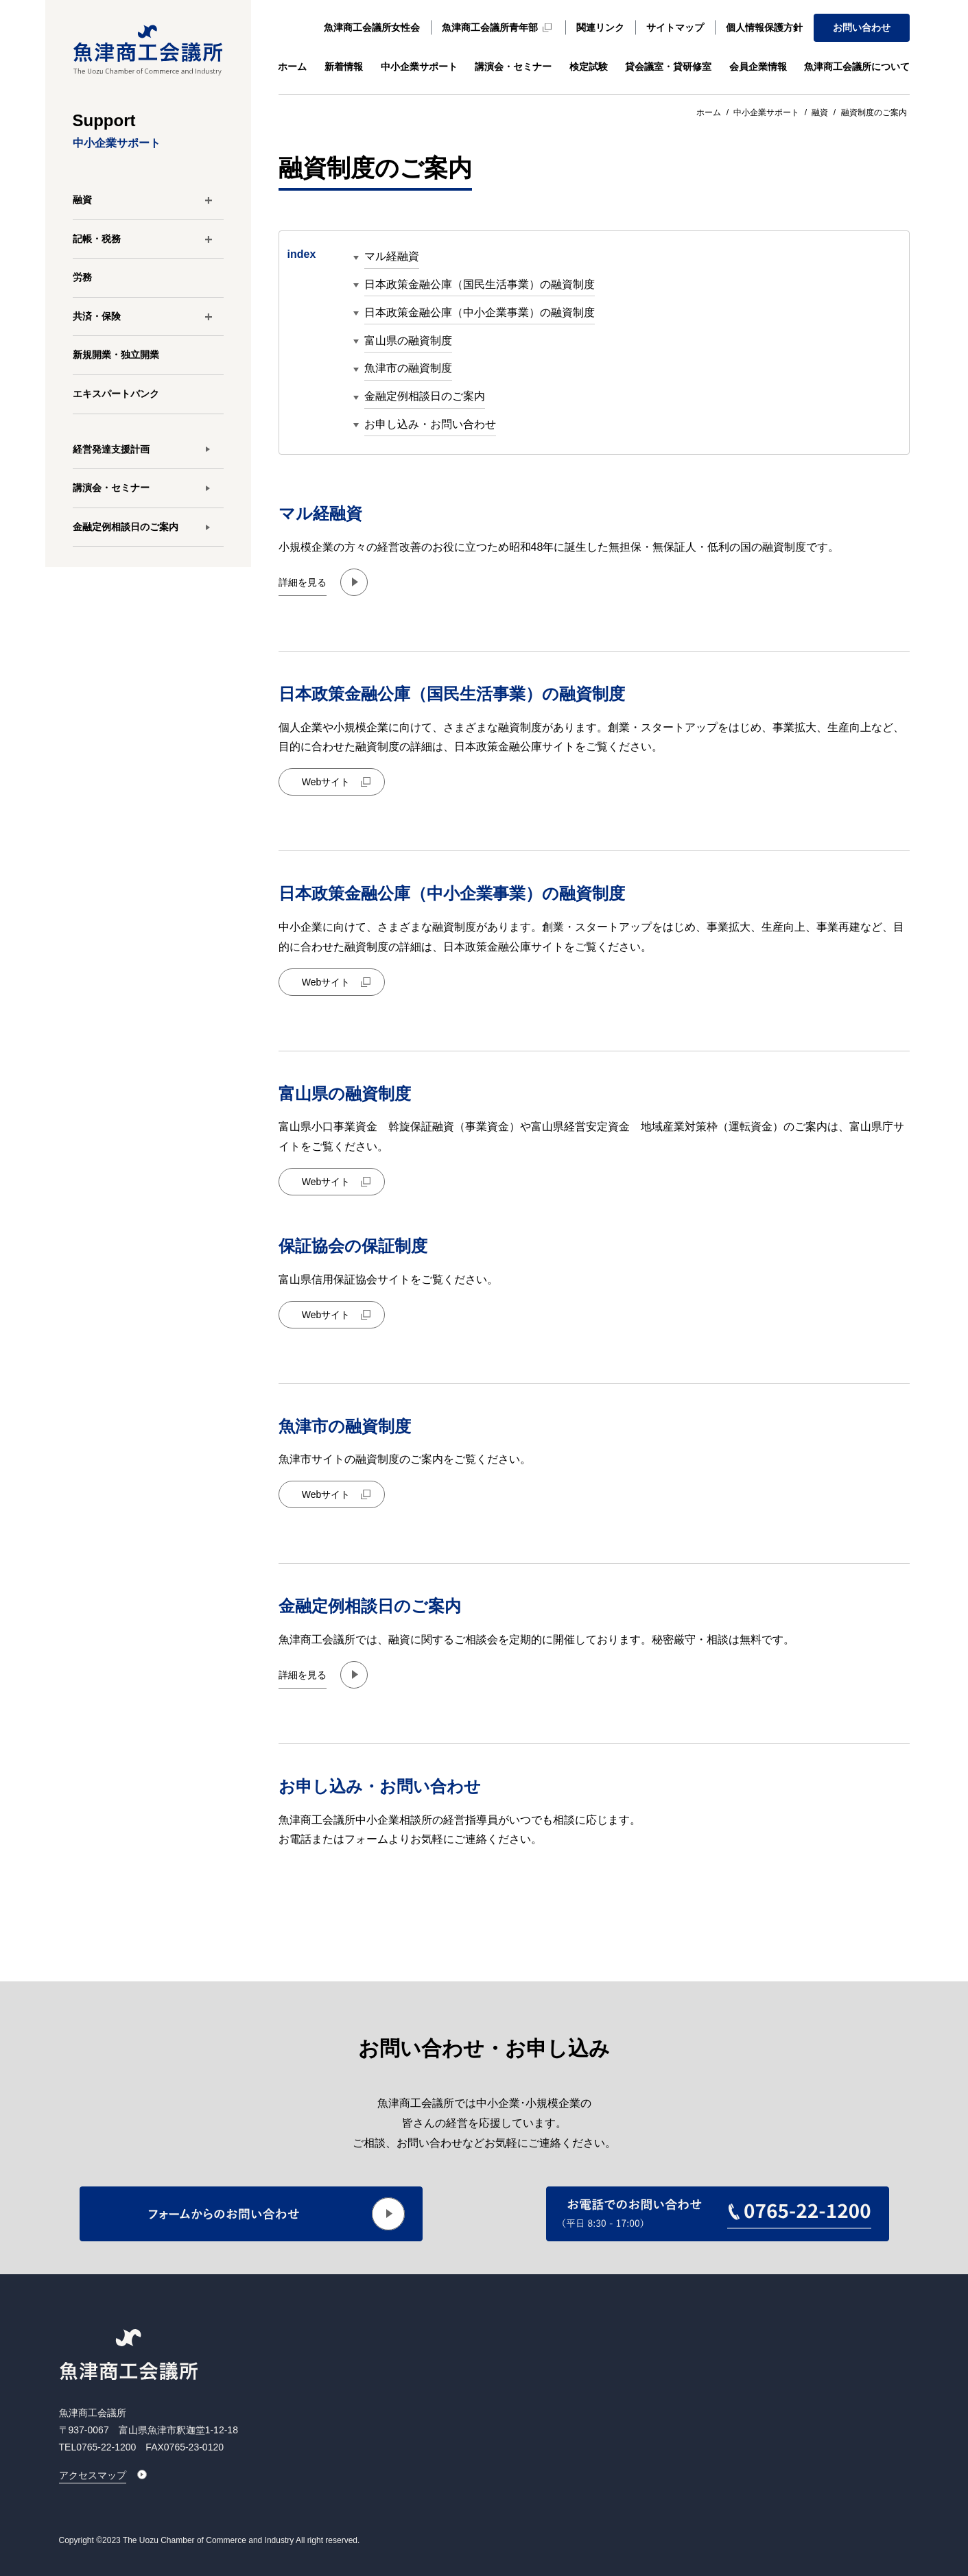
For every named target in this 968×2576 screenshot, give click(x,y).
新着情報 (343, 66)
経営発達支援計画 (111, 449)
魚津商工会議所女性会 (372, 27)
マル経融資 (391, 257)
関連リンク (600, 27)
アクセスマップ (92, 2475)
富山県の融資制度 (408, 340)
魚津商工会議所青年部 (490, 27)
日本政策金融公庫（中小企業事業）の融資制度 (479, 312)
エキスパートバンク (116, 393)
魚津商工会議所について (857, 66)
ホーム (292, 66)
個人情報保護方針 (764, 27)
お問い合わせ (861, 27)
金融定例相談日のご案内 (125, 526)
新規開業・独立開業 (116, 354)
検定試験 (588, 66)
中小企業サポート (419, 66)
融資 (82, 199)
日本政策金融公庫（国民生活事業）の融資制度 (479, 284)
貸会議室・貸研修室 (668, 66)
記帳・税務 (97, 238)
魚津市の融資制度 (408, 368)
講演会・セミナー (513, 66)
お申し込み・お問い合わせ (430, 424)
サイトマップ (675, 27)
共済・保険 (97, 316)
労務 (82, 277)
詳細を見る (303, 582)
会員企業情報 (758, 66)
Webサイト (326, 781)
